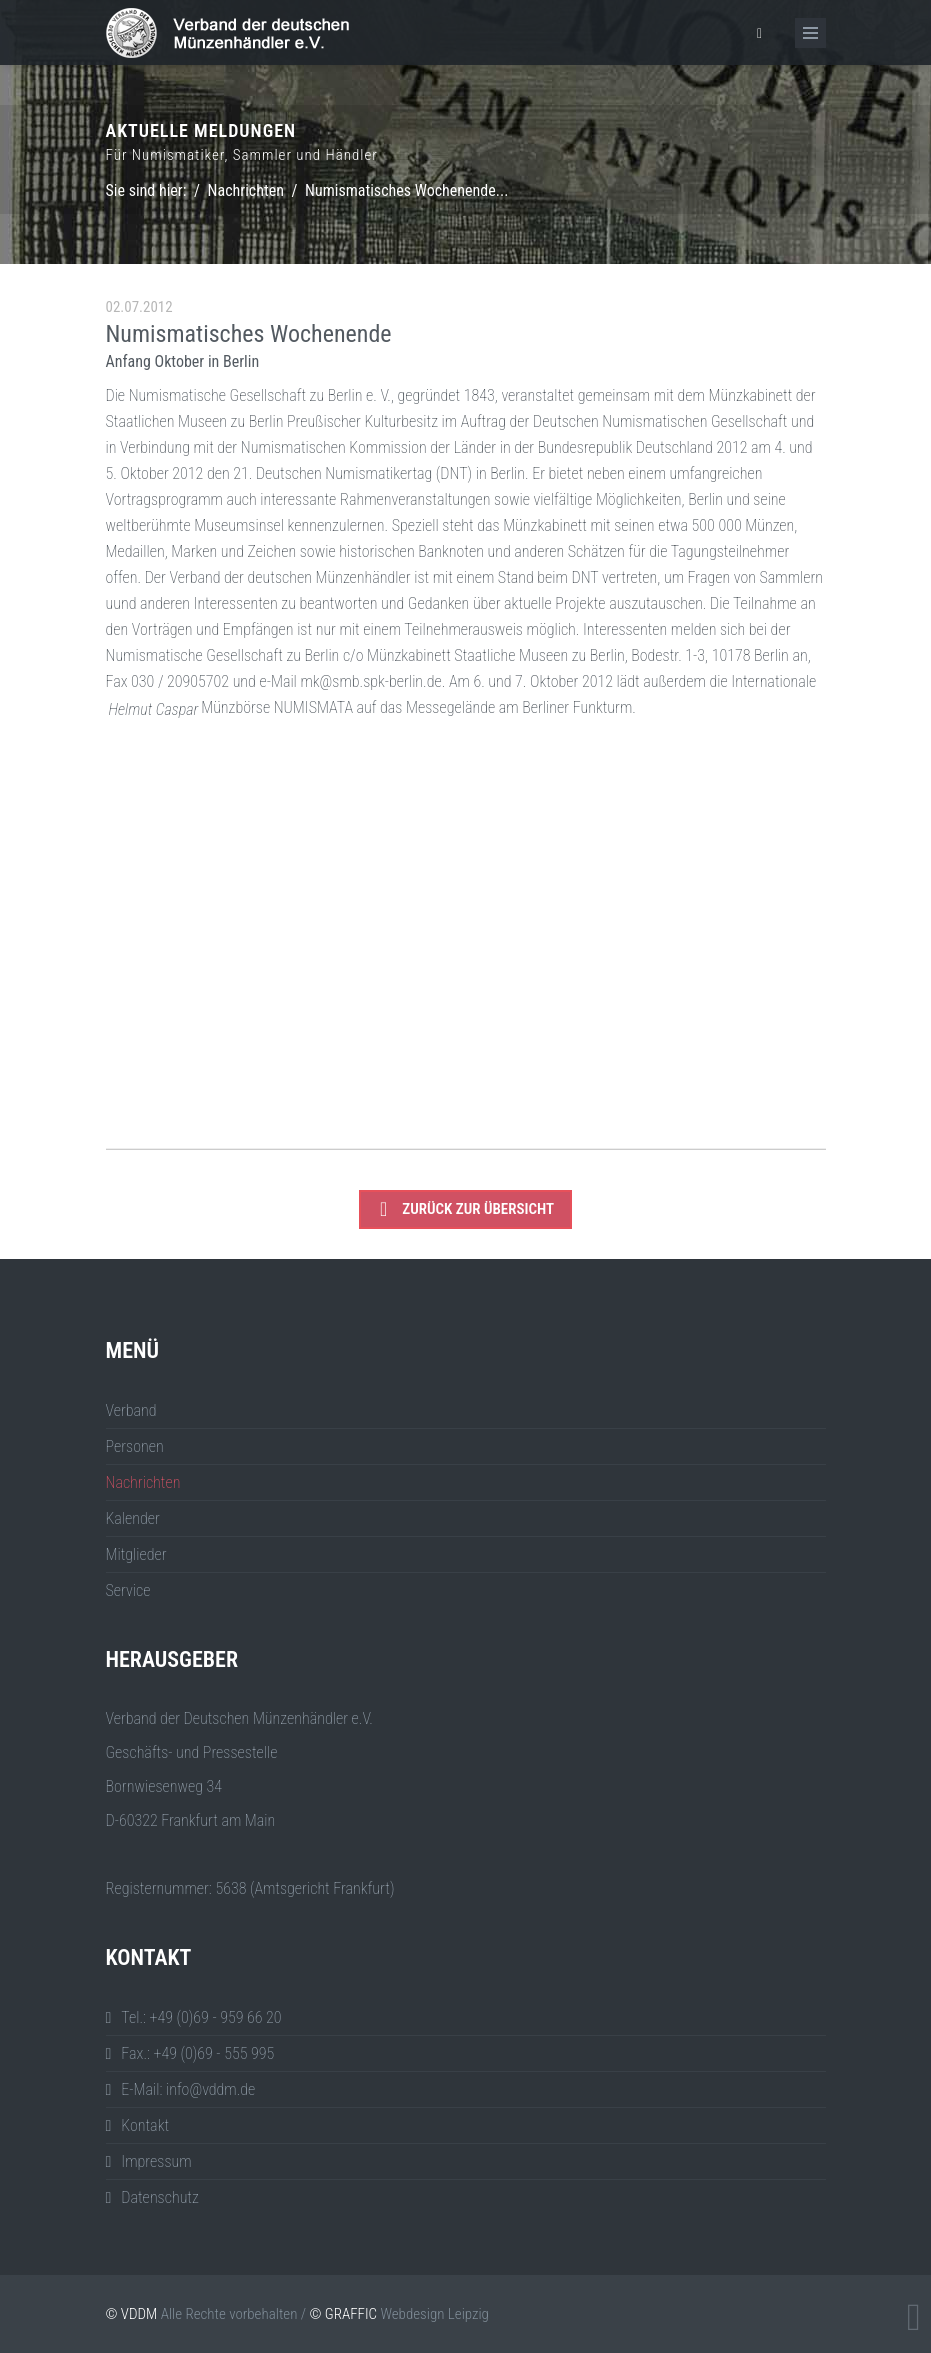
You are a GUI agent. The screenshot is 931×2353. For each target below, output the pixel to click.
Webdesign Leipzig (434, 2314)
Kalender (133, 1518)
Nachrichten (246, 190)
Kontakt (145, 2125)
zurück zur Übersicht (467, 1209)
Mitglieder (136, 1554)
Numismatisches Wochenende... (406, 190)
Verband (131, 1410)
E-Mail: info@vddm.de (188, 2089)
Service (128, 1590)
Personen (135, 1446)
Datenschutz (159, 2197)
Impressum (156, 2161)
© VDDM (132, 2314)
